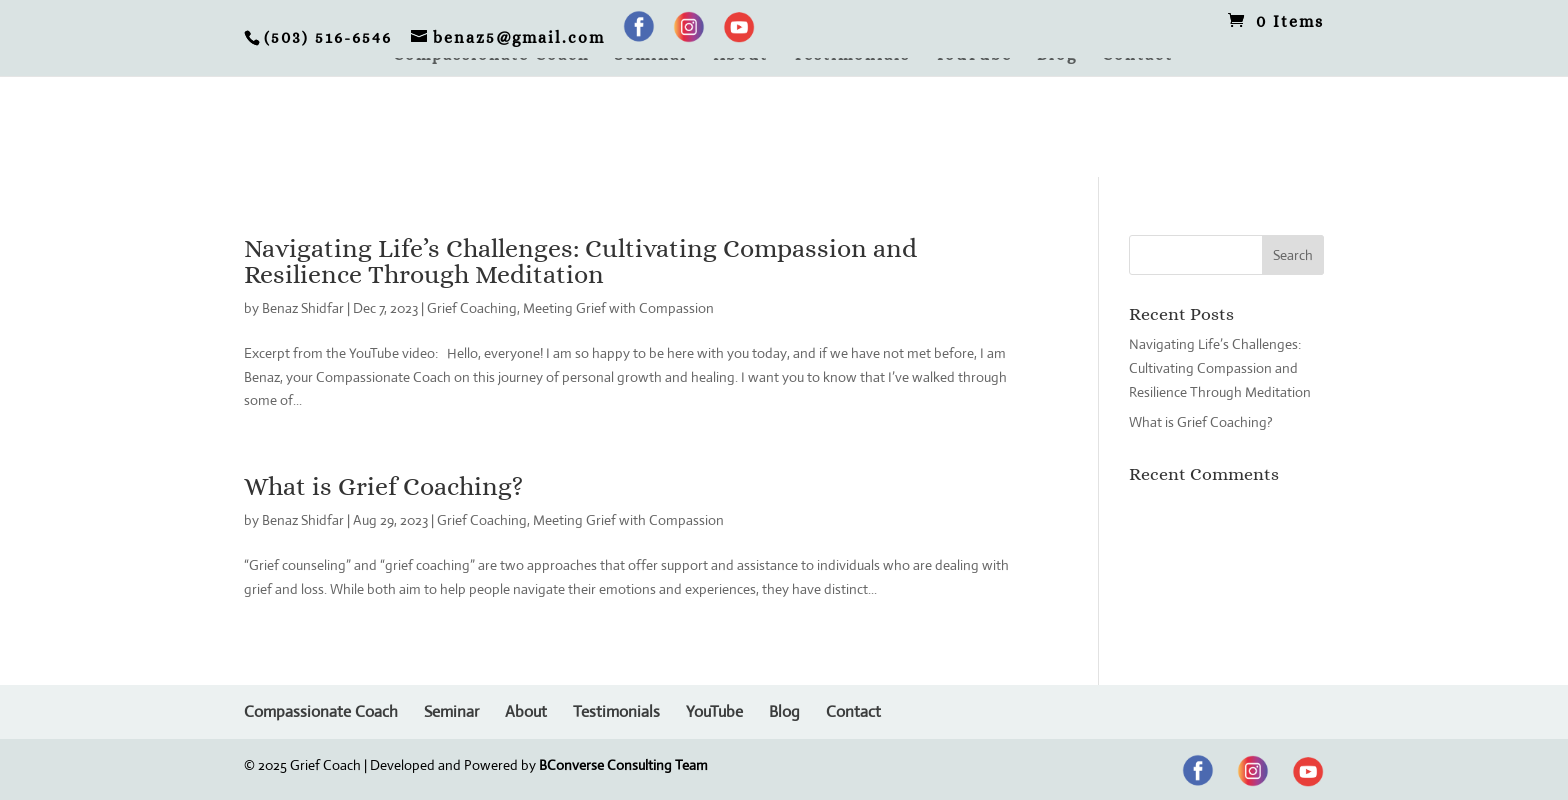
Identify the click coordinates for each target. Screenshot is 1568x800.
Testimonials (851, 56)
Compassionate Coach (491, 56)
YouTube (973, 56)
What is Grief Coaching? (383, 486)
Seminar (651, 56)
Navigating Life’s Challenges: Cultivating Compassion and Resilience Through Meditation (580, 261)
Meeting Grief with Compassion (618, 308)
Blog (1057, 56)
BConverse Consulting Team (623, 765)
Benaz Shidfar (303, 308)
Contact (1137, 56)
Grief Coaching (472, 308)
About (741, 56)
